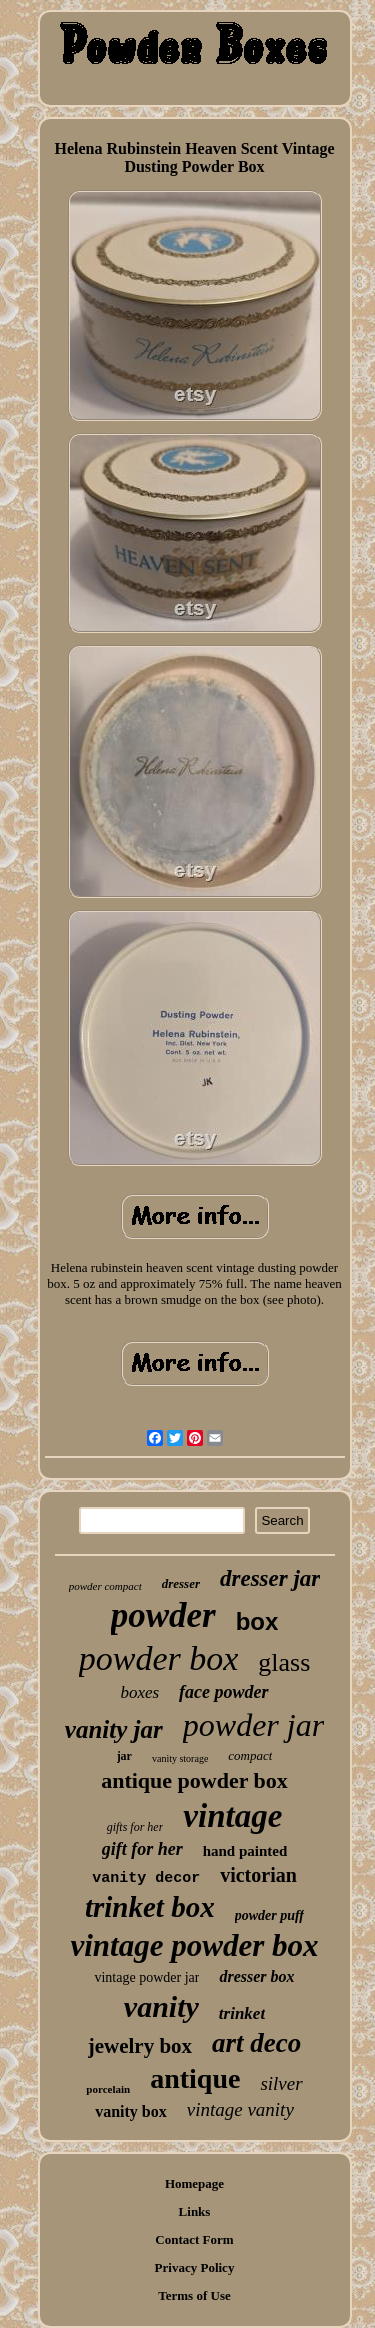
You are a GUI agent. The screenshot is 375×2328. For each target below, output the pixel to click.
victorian (258, 1875)
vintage (232, 1816)
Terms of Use (194, 2295)
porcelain (108, 2089)
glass (284, 1662)
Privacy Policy (195, 2267)
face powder (223, 1692)
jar (124, 1756)
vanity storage (180, 1758)
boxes (139, 1692)
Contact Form (194, 2239)
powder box (159, 1658)
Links (195, 2211)
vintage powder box (195, 1945)
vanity (161, 2006)
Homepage (194, 2183)
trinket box (150, 1907)
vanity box (131, 2111)
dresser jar (270, 1578)
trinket (242, 2013)
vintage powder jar (146, 1977)
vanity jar (114, 1729)
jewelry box (140, 2046)
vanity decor (146, 1878)
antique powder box (194, 1780)
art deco (256, 2043)
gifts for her (135, 1827)
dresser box (256, 1976)
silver (281, 2083)
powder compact (105, 1586)
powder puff (269, 1915)
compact (250, 1755)
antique (195, 2078)
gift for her (142, 1849)
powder (163, 1615)
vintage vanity (240, 2109)
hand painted (245, 1851)
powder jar (253, 1725)
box (257, 1621)
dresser (181, 1583)
